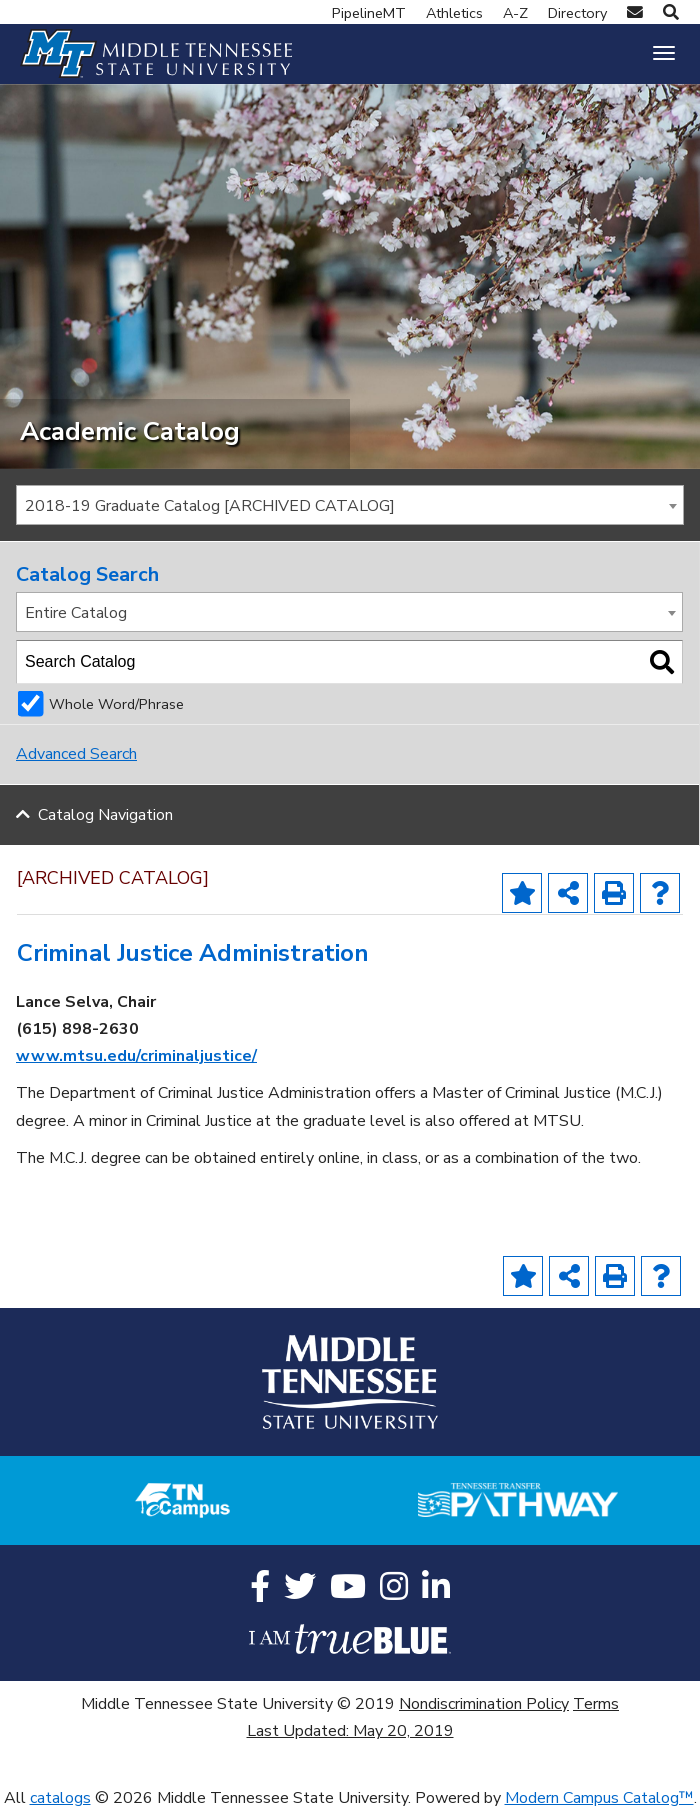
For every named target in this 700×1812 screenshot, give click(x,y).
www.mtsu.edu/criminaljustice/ (136, 1056)
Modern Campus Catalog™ (599, 1798)
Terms (596, 1704)
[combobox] (350, 505)
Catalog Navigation (105, 815)
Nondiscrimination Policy (484, 1704)
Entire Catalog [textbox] (76, 613)
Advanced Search (76, 754)
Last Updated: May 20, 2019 (350, 1731)
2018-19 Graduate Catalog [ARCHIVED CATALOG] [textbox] (210, 506)
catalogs (60, 1798)
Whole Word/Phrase (116, 704)
